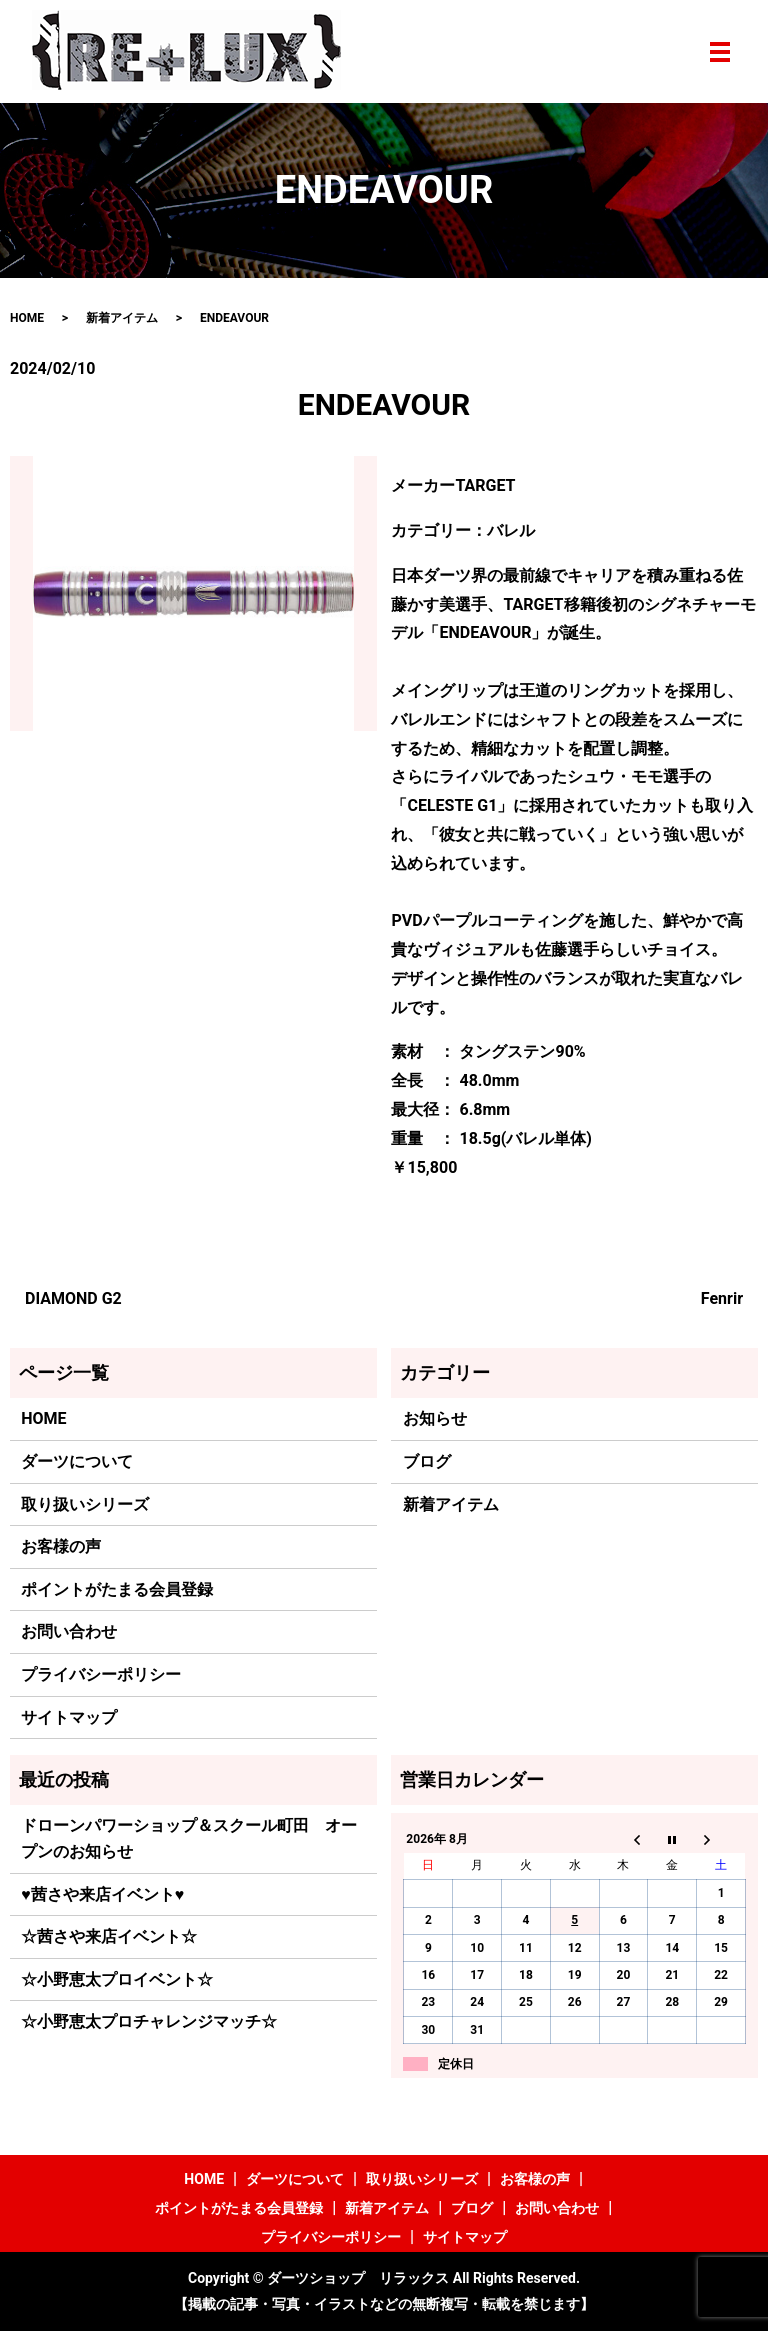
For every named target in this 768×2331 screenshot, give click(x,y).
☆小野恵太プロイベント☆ (117, 1979)
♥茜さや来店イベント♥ (102, 1894)
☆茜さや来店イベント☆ (109, 1936)
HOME (27, 318)
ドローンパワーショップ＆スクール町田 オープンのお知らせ (189, 1838)
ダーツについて (77, 1461)
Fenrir (722, 1298)
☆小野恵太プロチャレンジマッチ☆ (149, 2021)
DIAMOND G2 (73, 1298)
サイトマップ (69, 1717)
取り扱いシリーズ (85, 1504)
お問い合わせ (69, 1631)
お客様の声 (61, 1546)
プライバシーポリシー (101, 1674)
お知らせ (435, 1418)
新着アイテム (122, 318)
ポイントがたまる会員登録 (117, 1589)
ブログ (427, 1461)
